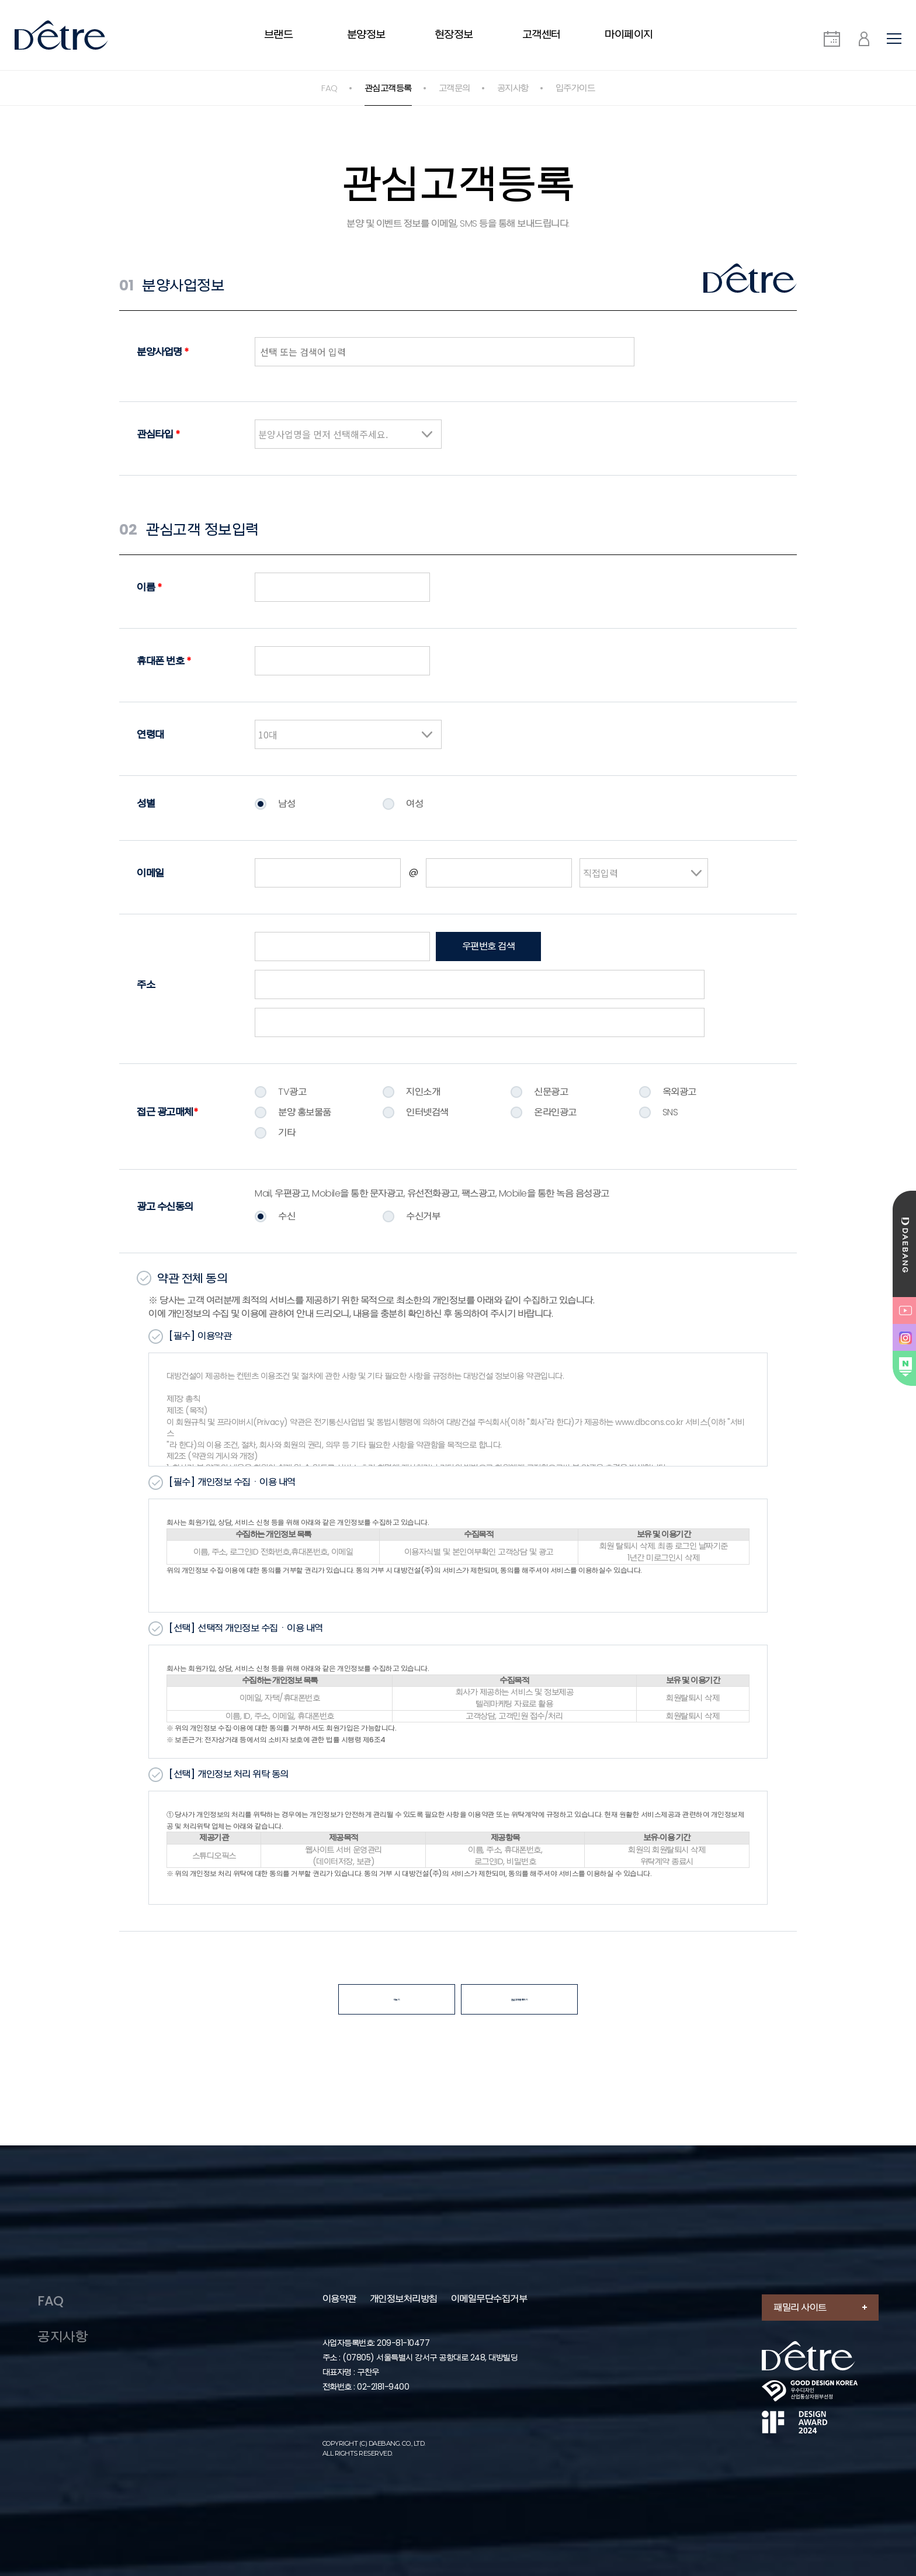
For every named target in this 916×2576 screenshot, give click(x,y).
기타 (286, 1132)
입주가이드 (575, 88)
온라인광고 (555, 1112)
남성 (286, 803)
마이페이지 (629, 34)
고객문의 (454, 88)
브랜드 (278, 34)
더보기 (397, 2001)
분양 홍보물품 (304, 1112)
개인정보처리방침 (406, 2258)
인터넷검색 (427, 1112)
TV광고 (292, 1091)
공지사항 (513, 88)
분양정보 (366, 34)
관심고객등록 (388, 88)
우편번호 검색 (488, 946)
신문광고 (551, 1091)
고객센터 (541, 34)
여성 (414, 803)
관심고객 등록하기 (520, 2001)
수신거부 (423, 1216)
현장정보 (454, 34)
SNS (670, 1112)
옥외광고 (679, 1091)
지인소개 (423, 1091)
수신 (286, 1216)
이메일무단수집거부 (491, 2258)
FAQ (329, 88)
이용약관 (342, 2258)
